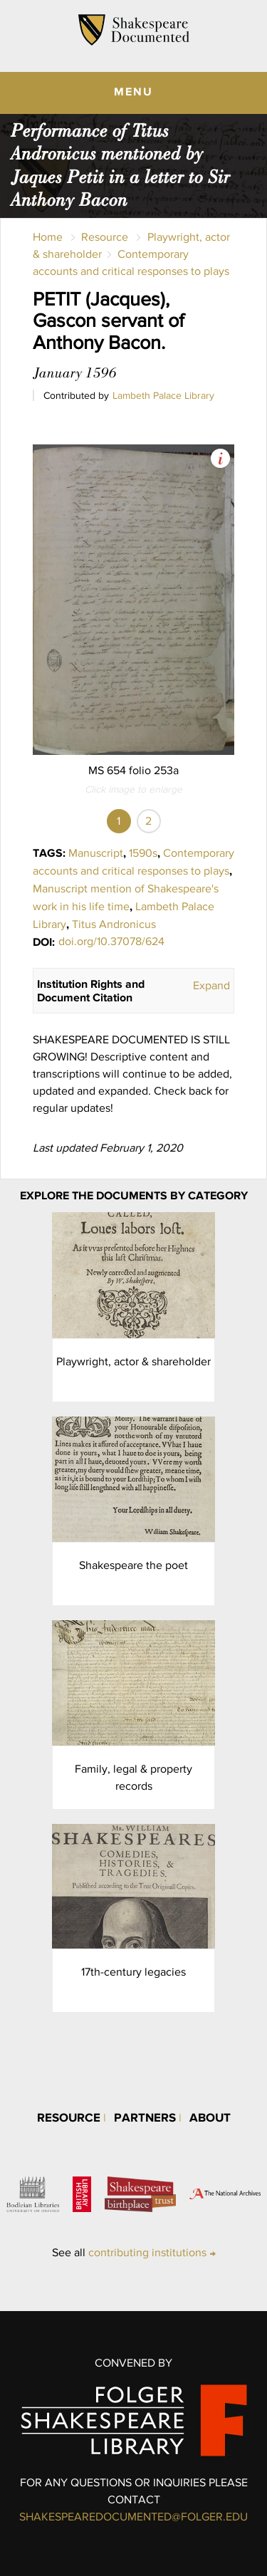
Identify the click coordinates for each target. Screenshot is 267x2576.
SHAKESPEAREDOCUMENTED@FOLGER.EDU (133, 2516)
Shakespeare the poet (133, 1565)
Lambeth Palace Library (163, 395)
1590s (143, 853)
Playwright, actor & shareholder (133, 1361)
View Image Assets (220, 458)
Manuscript (95, 853)
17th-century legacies (133, 1972)
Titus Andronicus (114, 924)
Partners (145, 2117)
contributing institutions (147, 2252)
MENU (133, 91)
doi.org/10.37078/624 (111, 941)
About (210, 2117)
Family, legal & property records (133, 1777)
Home (48, 237)
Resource (104, 237)
